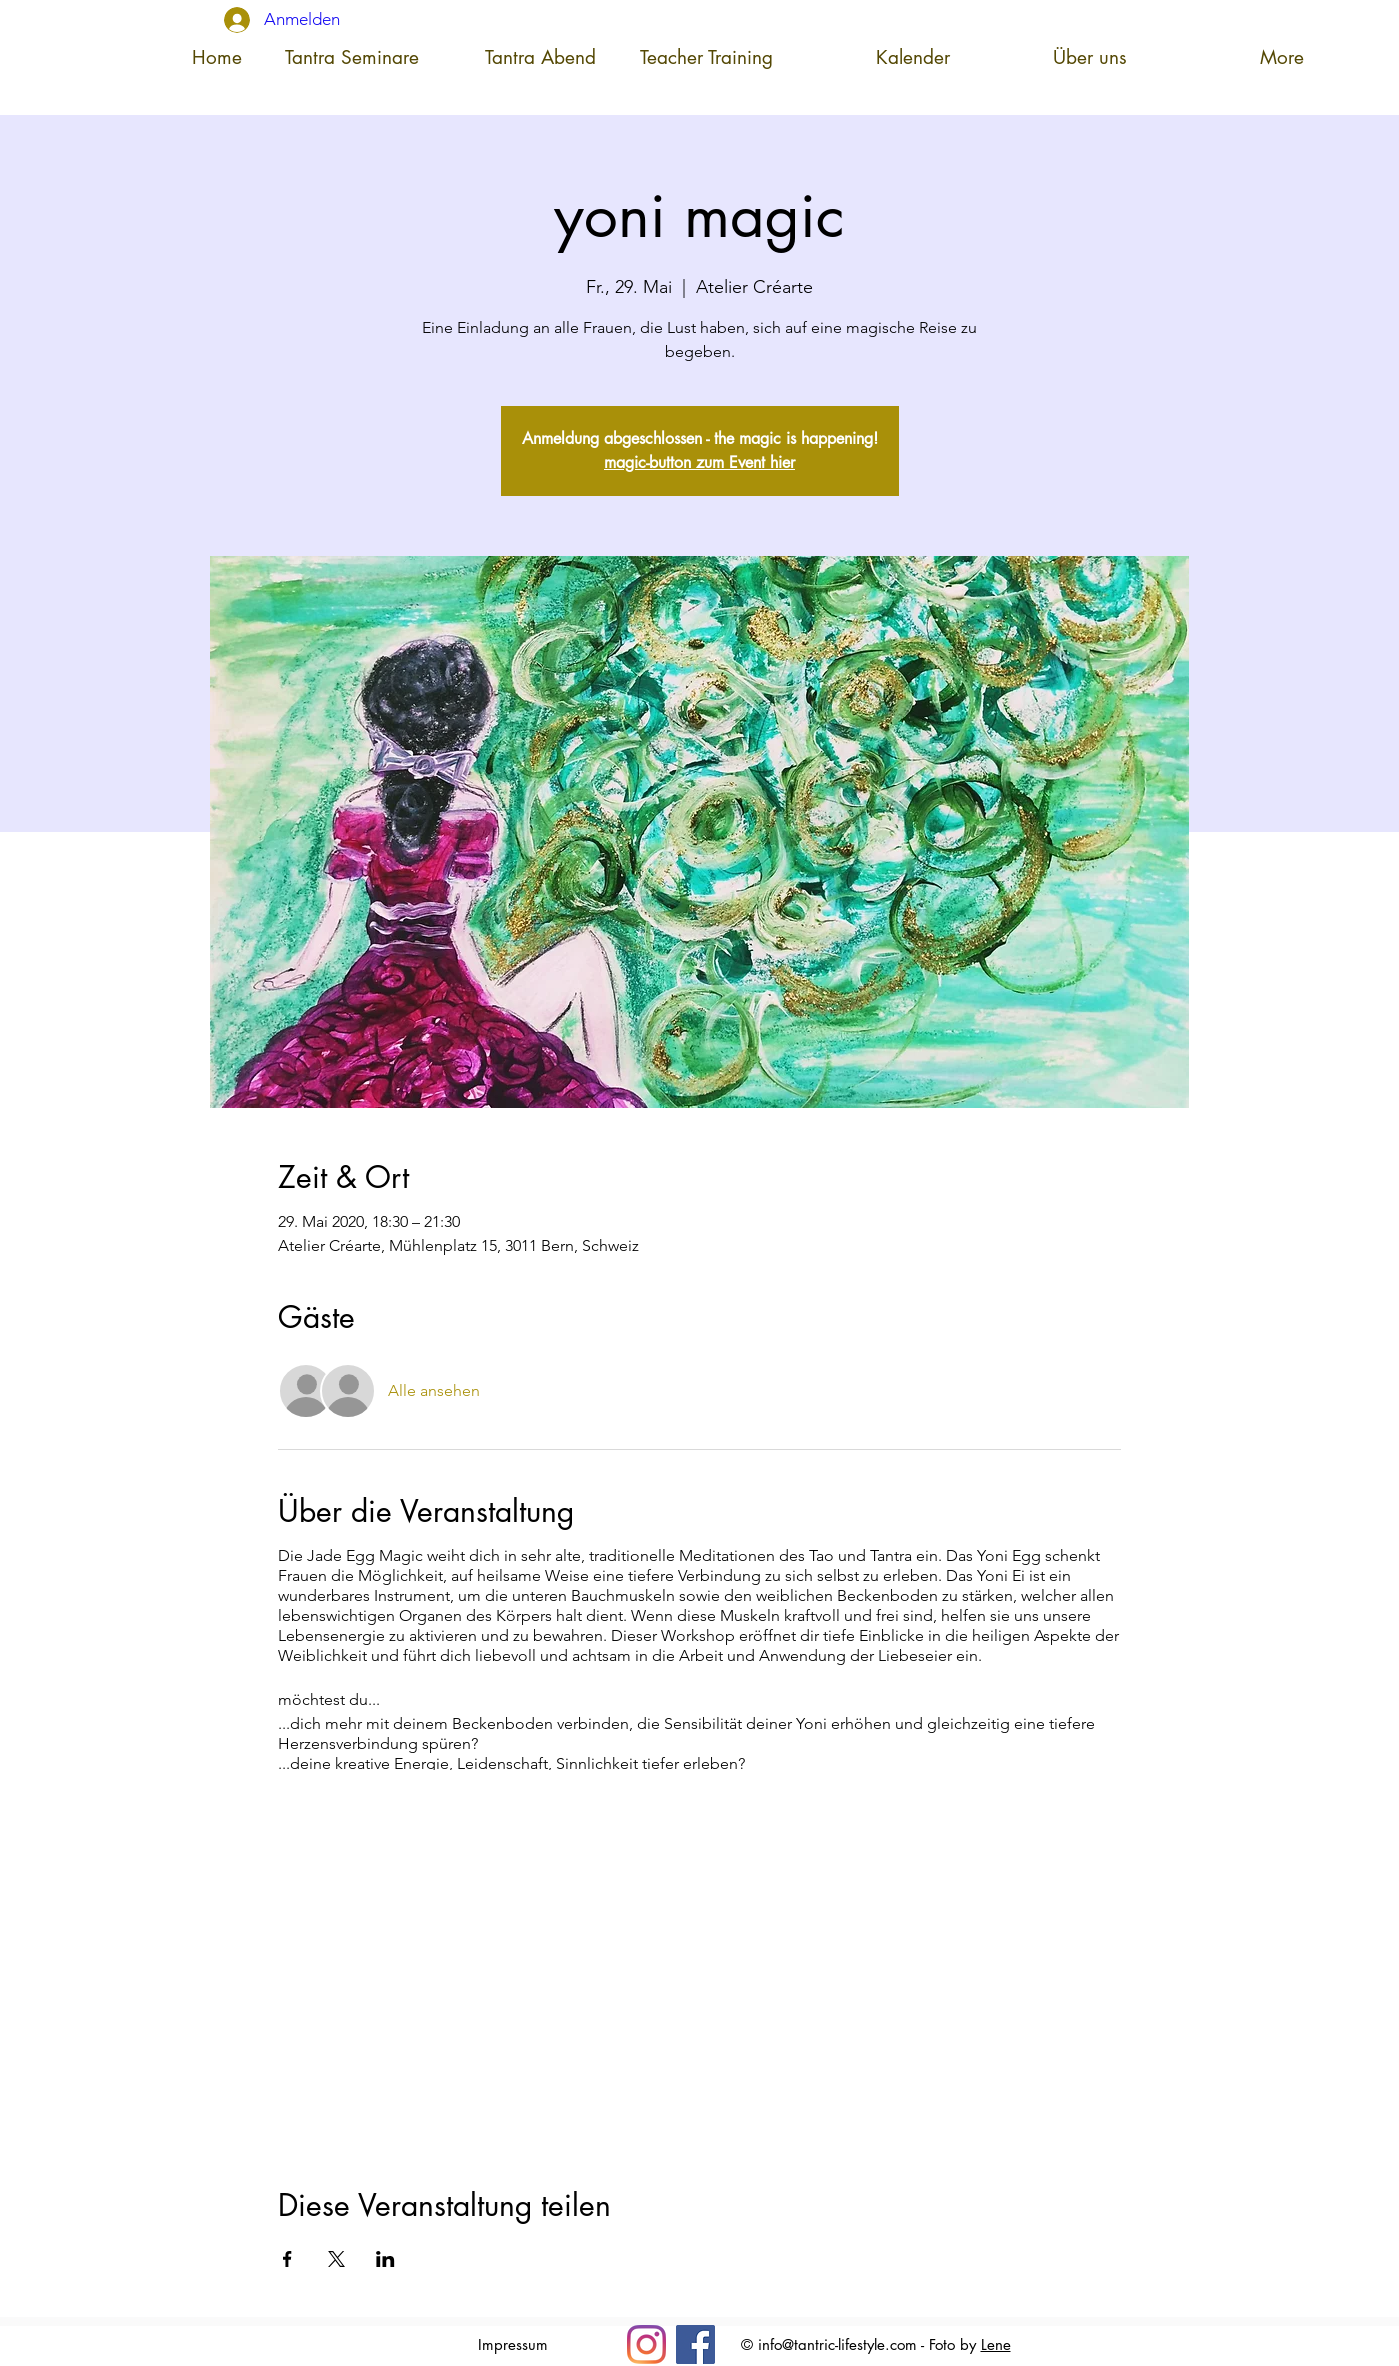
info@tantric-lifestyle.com (837, 2344)
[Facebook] (695, 2344)
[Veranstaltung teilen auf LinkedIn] (385, 2259)
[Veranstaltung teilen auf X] (336, 2259)
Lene (996, 2344)
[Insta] (646, 2344)
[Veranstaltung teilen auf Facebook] (287, 2259)
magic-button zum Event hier (699, 462)
